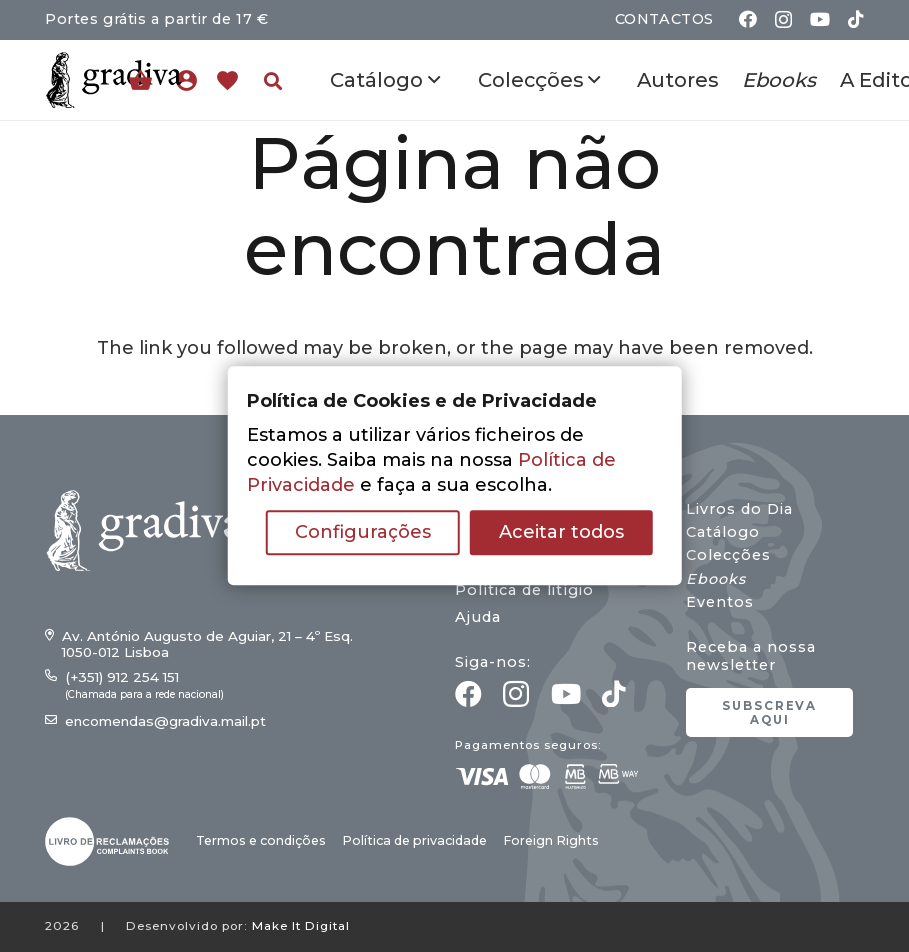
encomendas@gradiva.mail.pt (165, 721)
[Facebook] (748, 19)
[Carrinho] (140, 80)
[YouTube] (820, 19)
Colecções (728, 555)
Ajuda (478, 617)
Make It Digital (301, 926)
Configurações (363, 533)
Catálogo (723, 532)
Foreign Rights (551, 840)
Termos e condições (261, 840)
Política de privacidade (414, 840)
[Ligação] (191, 80)
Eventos (720, 602)
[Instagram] (783, 20)
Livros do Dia (739, 509)
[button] (273, 81)
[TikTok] (856, 19)
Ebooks (716, 579)
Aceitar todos (561, 533)
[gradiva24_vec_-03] (107, 841)
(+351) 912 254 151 (122, 677)
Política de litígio (524, 590)
